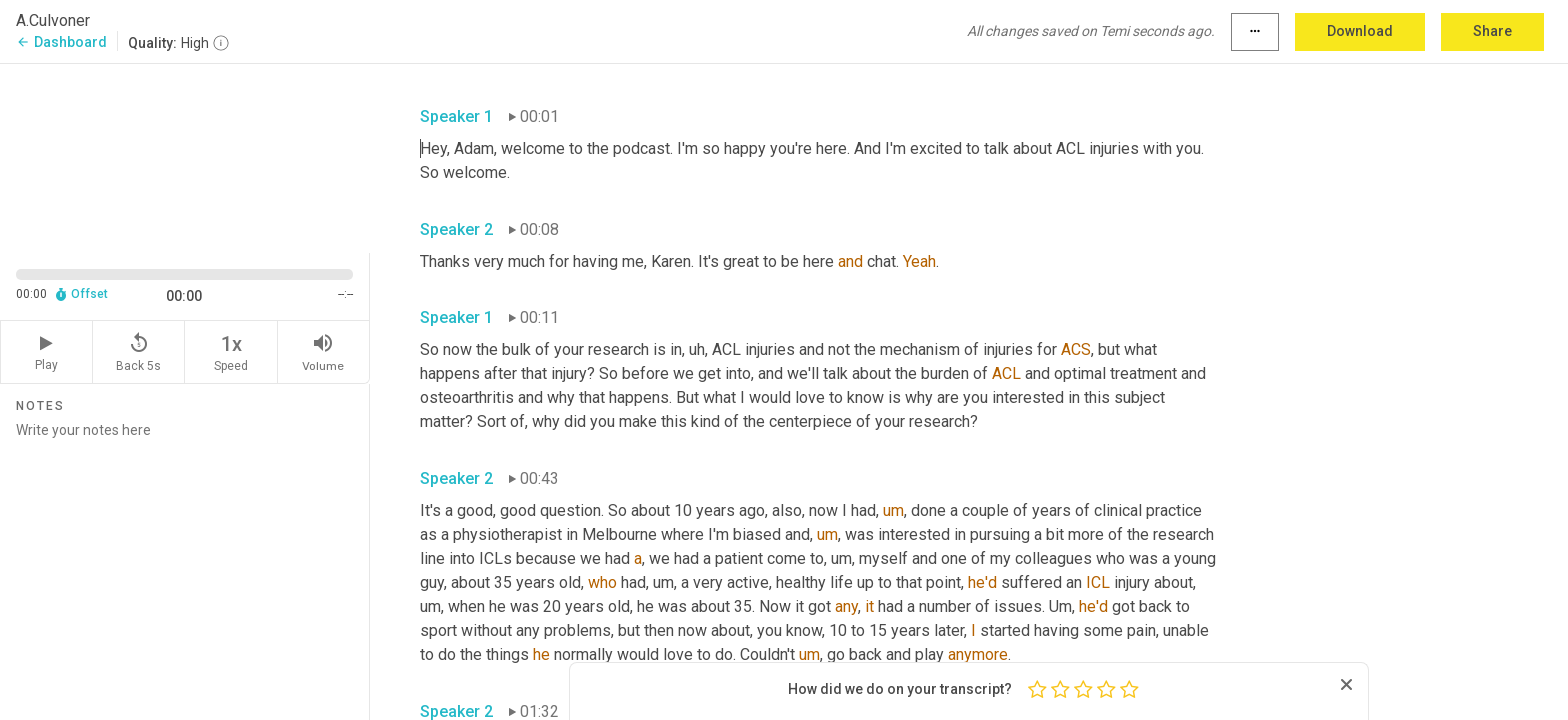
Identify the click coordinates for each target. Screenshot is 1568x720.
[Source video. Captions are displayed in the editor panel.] (185, 156)
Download (1360, 31)
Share (1492, 31)
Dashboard (61, 42)
